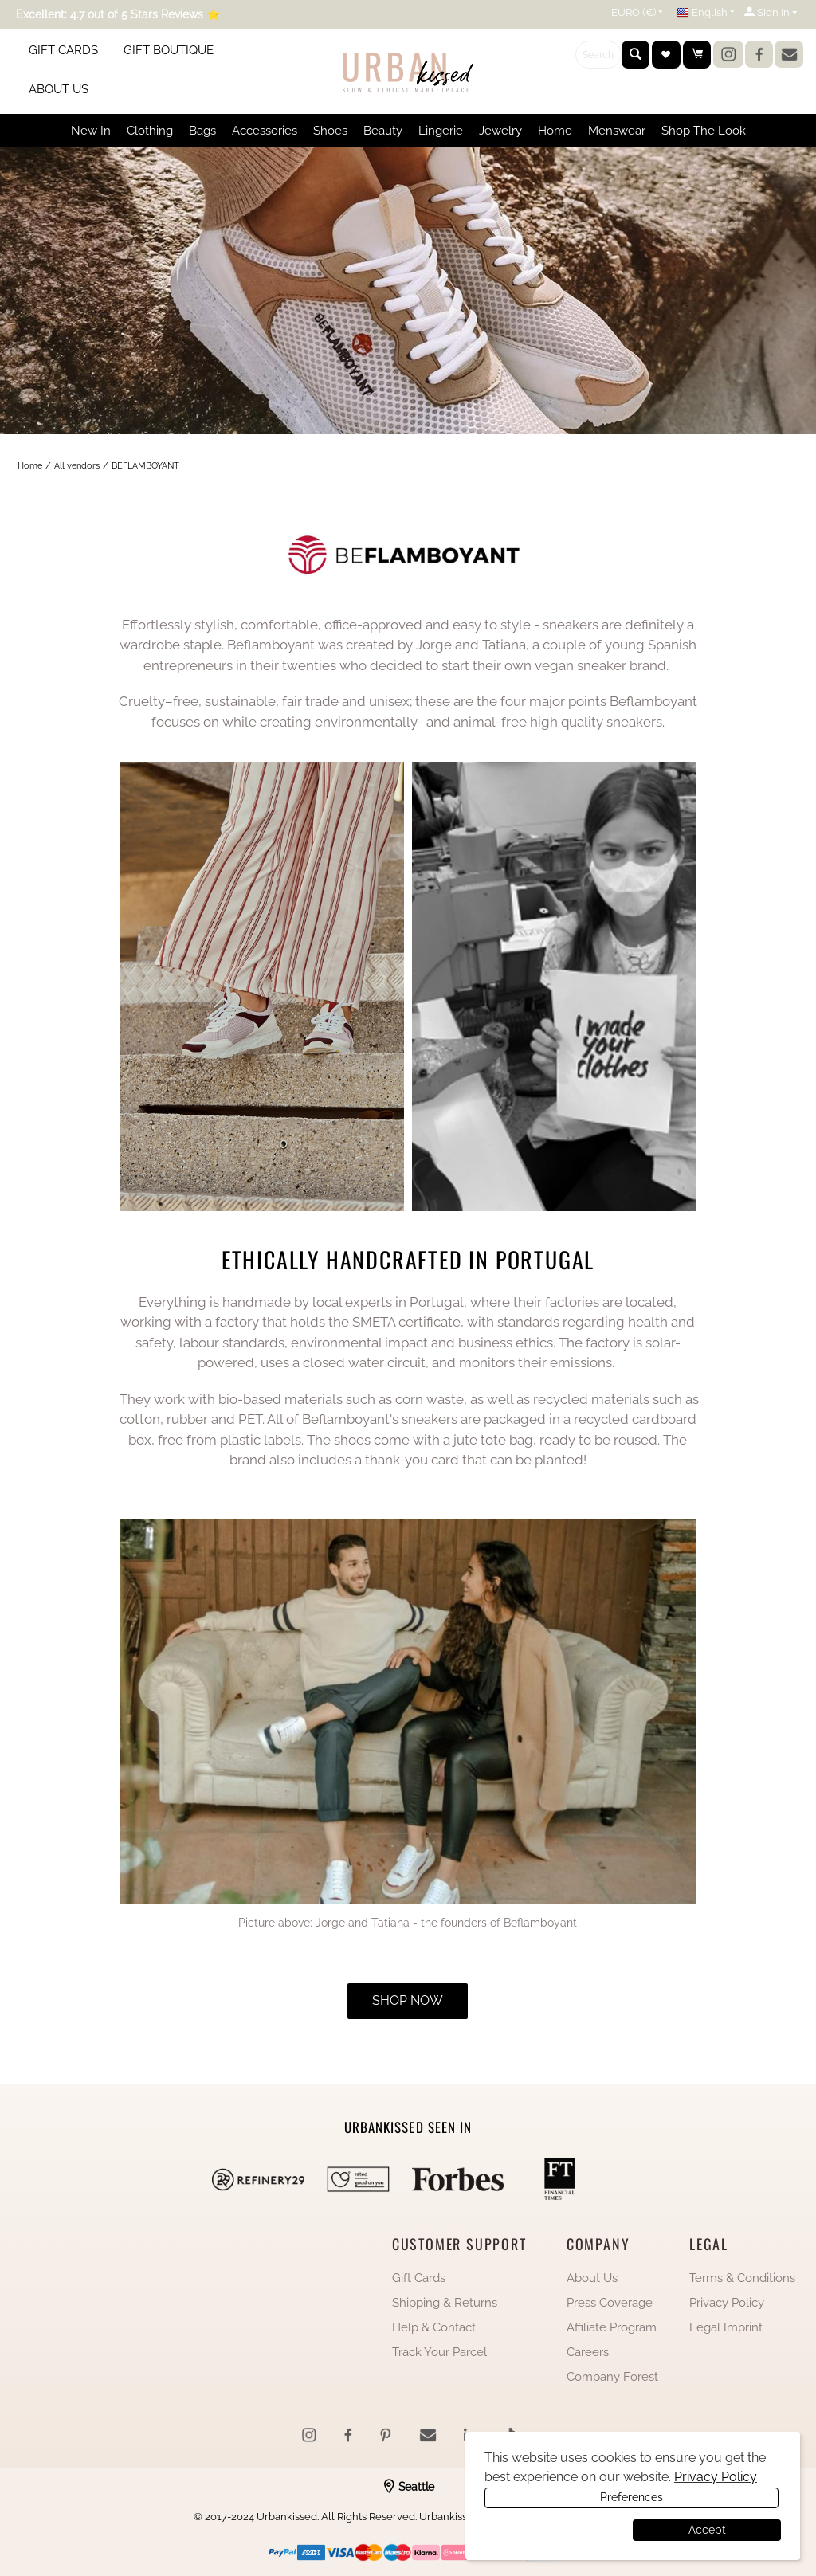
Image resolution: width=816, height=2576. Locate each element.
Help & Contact (434, 2327)
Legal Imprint (726, 2327)
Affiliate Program (612, 2327)
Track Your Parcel (439, 2352)
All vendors (77, 466)
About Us (592, 2278)
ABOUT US (58, 89)
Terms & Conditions (742, 2278)
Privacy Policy (726, 2303)
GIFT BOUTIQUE (169, 50)
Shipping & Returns (444, 2303)
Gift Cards (418, 2278)
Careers (588, 2352)
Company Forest (612, 2377)
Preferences (556, 2529)
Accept (707, 2529)
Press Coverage (610, 2303)
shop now (407, 2000)
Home (30, 466)
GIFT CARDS (63, 50)
